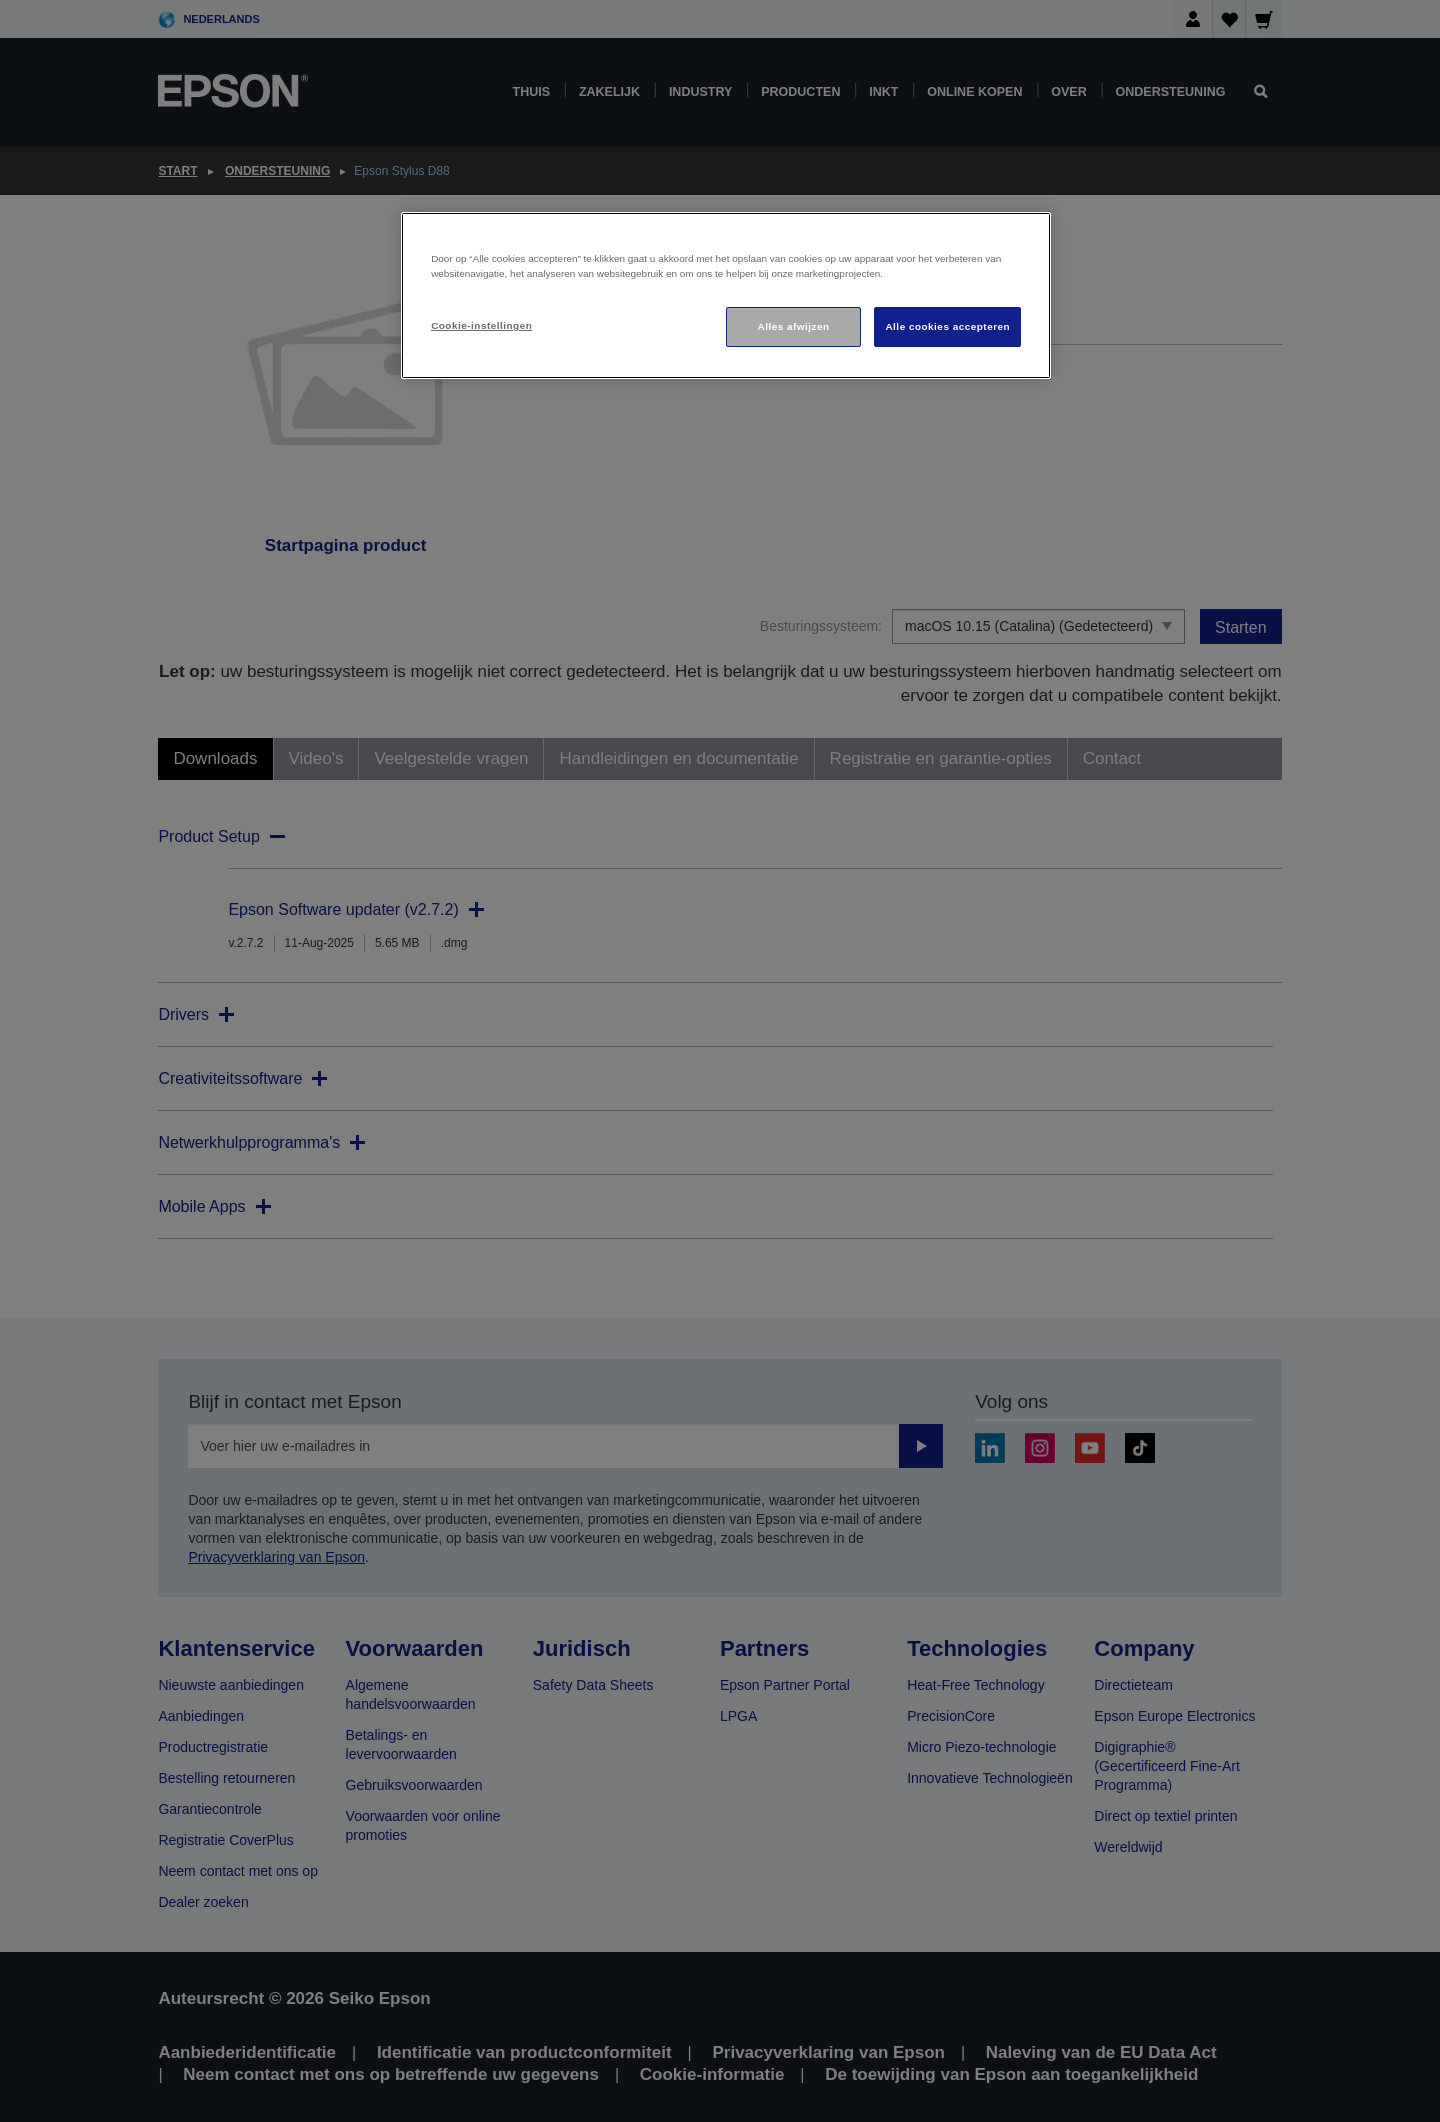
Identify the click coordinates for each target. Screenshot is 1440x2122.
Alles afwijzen (794, 326)
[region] (726, 295)
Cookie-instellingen (481, 325)
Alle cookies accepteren (947, 326)
